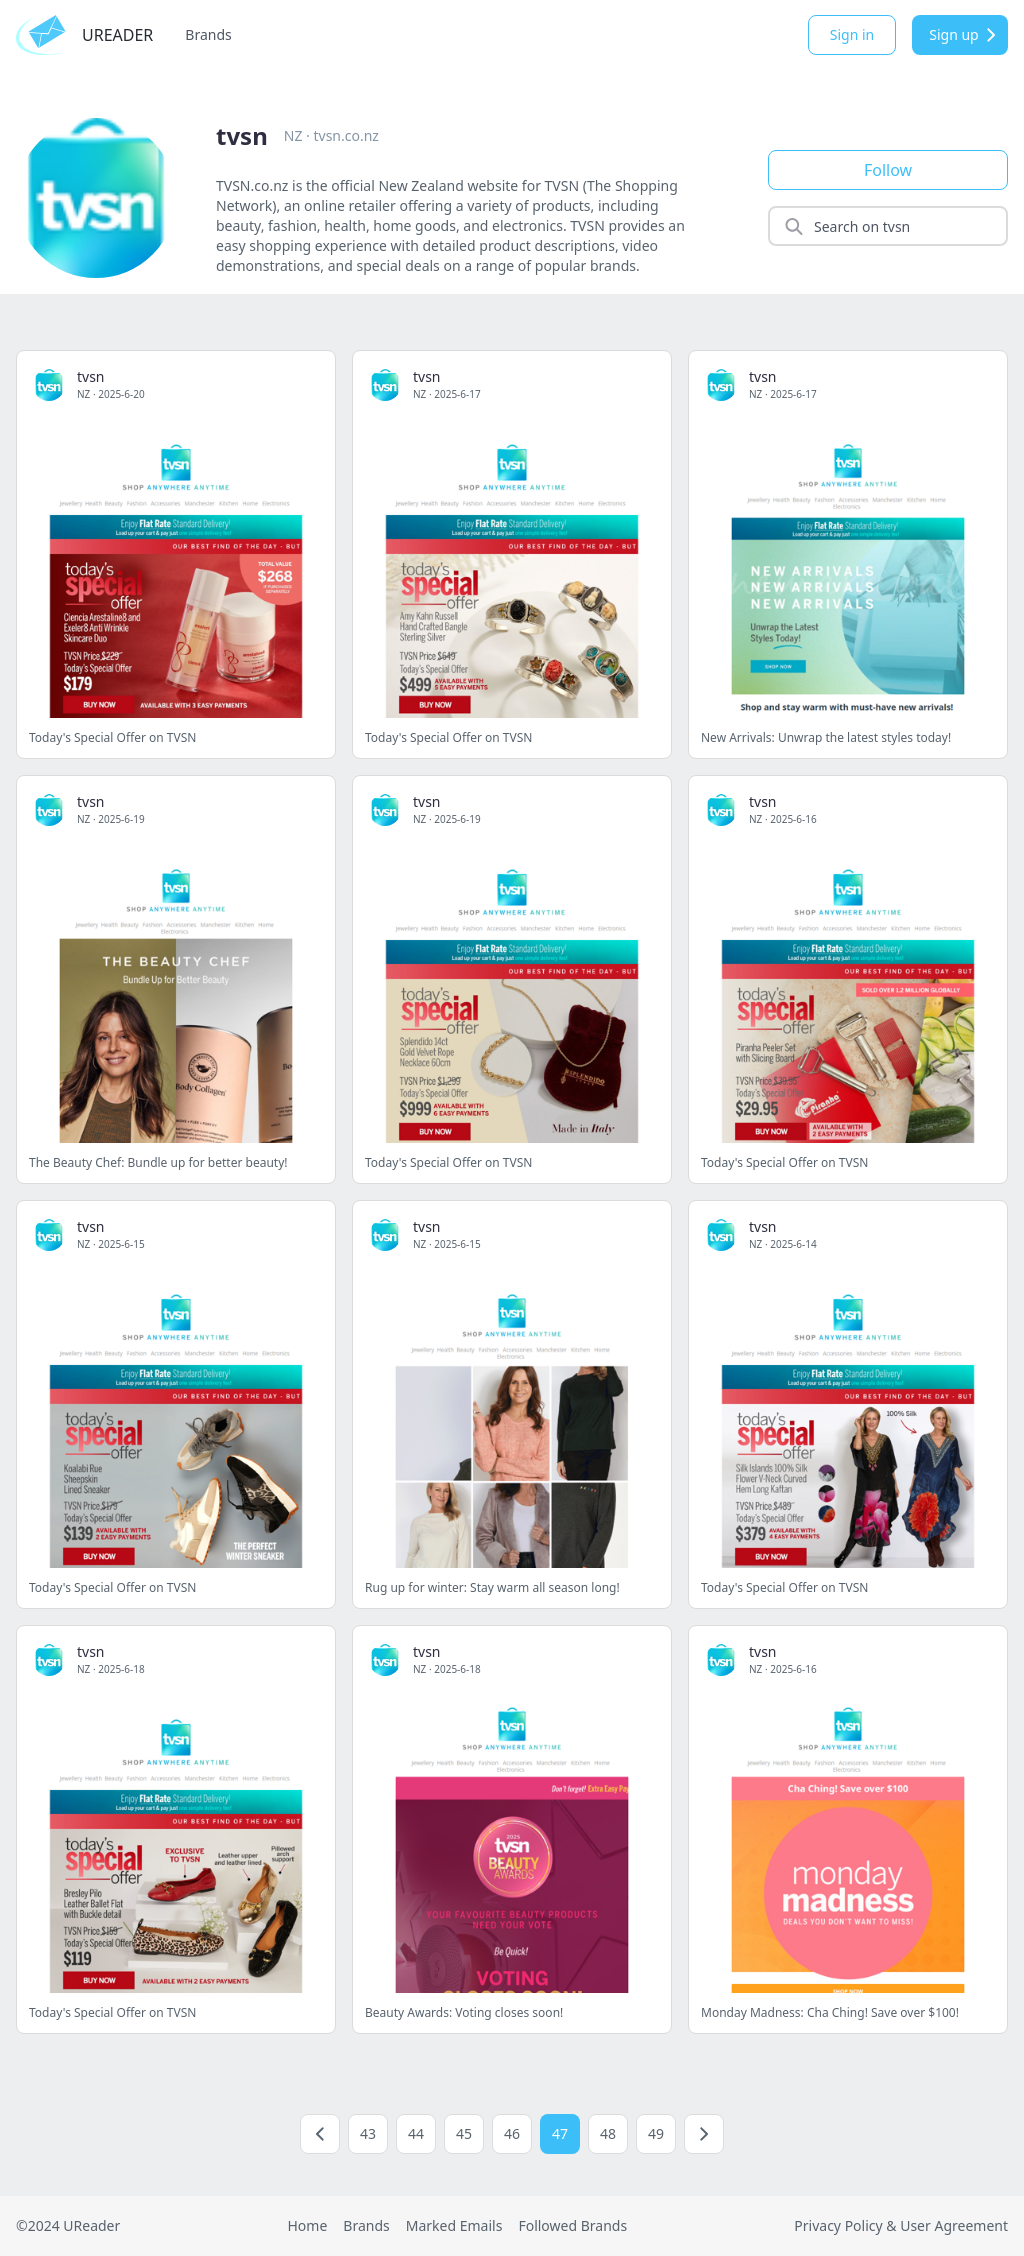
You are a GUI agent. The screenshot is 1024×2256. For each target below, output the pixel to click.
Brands (208, 34)
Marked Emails (454, 2225)
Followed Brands (572, 2225)
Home (307, 2225)
